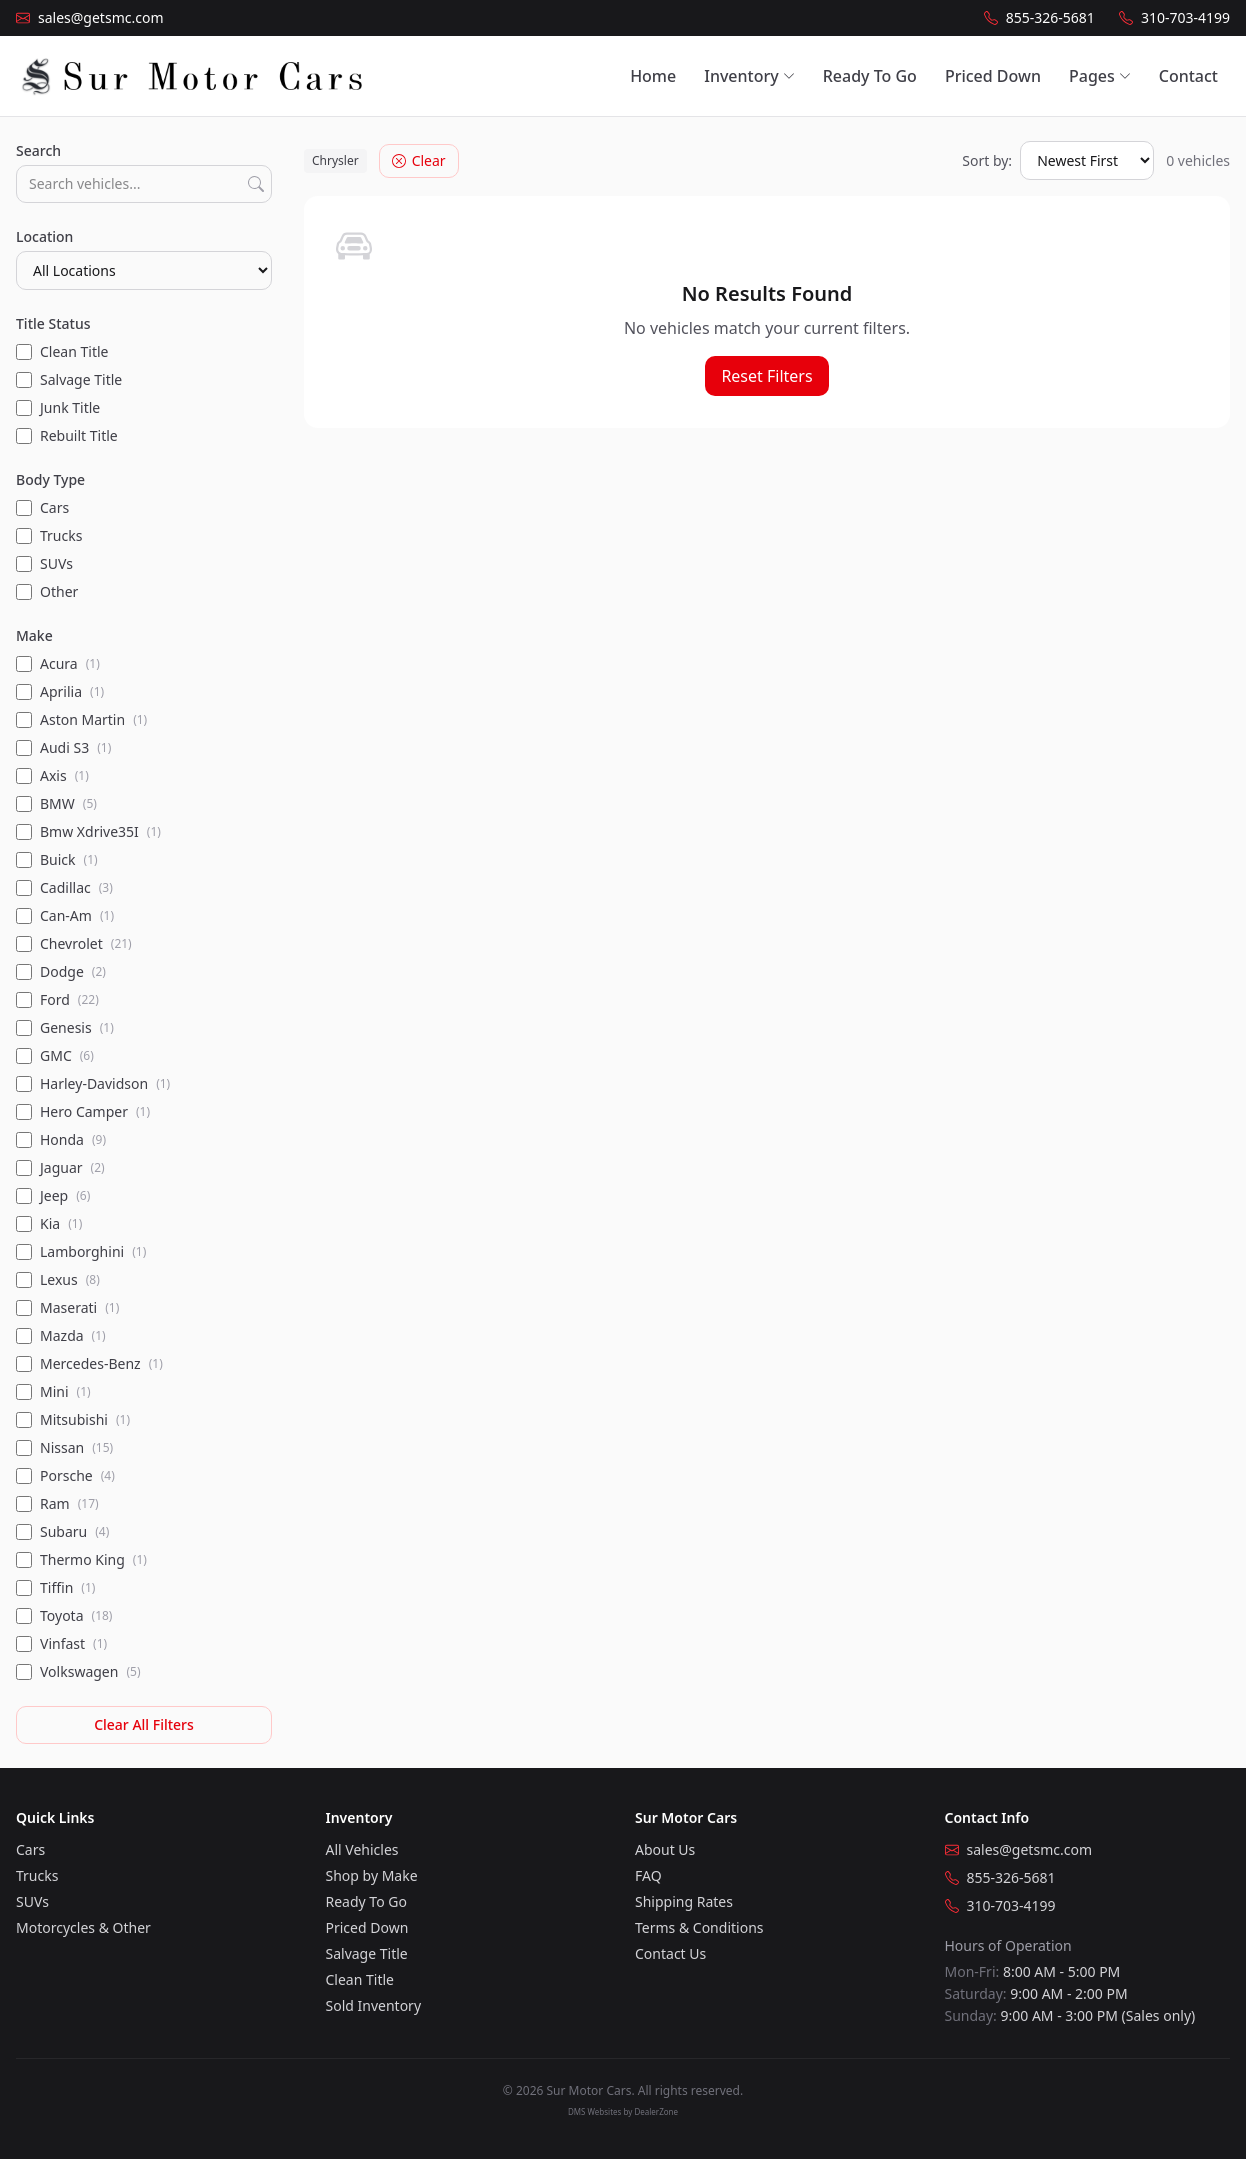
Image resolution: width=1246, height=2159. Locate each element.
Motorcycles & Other (83, 1927)
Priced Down (993, 76)
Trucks (37, 1875)
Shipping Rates (684, 1901)
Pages (1100, 76)
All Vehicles (362, 1849)
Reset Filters (766, 376)
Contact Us (670, 1953)
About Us (665, 1849)
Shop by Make (372, 1875)
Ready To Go (870, 76)
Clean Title (360, 1979)
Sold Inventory (374, 2005)
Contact (1188, 76)
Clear (419, 160)
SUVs (32, 1901)
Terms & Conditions (699, 1927)
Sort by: (987, 160)
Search (38, 150)
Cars (30, 1849)
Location (44, 236)
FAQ (648, 1875)
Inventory (749, 76)
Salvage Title (367, 1953)
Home (653, 76)
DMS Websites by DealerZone (623, 2111)
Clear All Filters (144, 1724)
